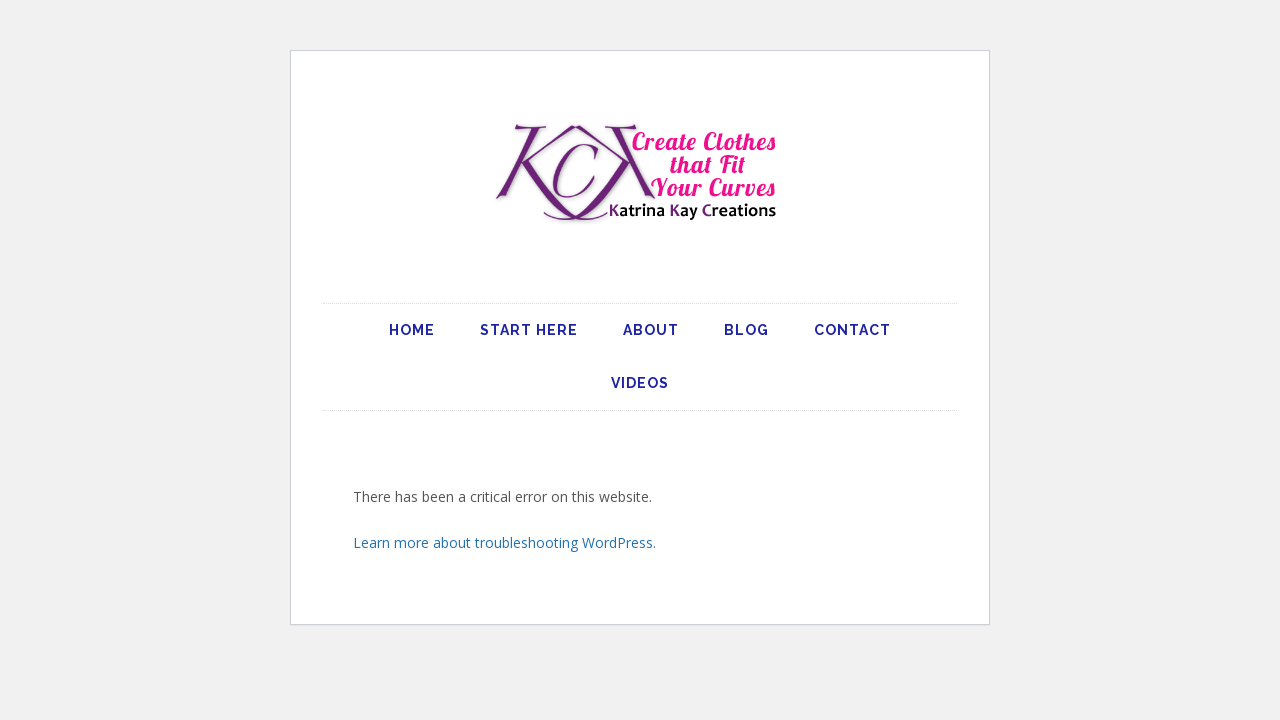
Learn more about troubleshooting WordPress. (504, 542)
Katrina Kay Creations (640, 172)
